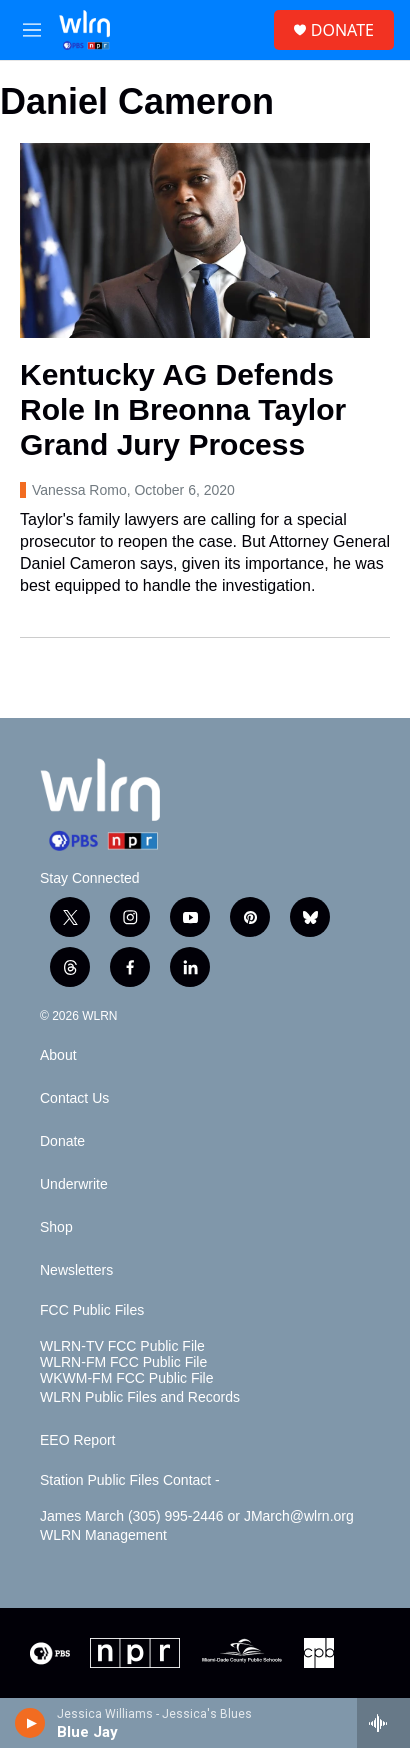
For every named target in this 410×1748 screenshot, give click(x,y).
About (58, 1055)
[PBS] (50, 1653)
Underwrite (74, 1184)
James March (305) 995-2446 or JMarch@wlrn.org (197, 1516)
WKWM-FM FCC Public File (126, 1378)
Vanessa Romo (79, 490)
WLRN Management (103, 1535)
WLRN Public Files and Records (140, 1397)
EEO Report (77, 1440)
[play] (30, 1723)
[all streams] (383, 1723)
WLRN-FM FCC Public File (123, 1362)
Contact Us (74, 1098)
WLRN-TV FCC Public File (122, 1346)
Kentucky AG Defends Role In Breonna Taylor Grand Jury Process (183, 409)
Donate (62, 1141)
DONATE (342, 30)
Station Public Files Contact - (130, 1480)
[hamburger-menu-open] (32, 30)
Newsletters (76, 1270)
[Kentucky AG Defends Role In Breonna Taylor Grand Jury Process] (195, 240)
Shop (56, 1227)
